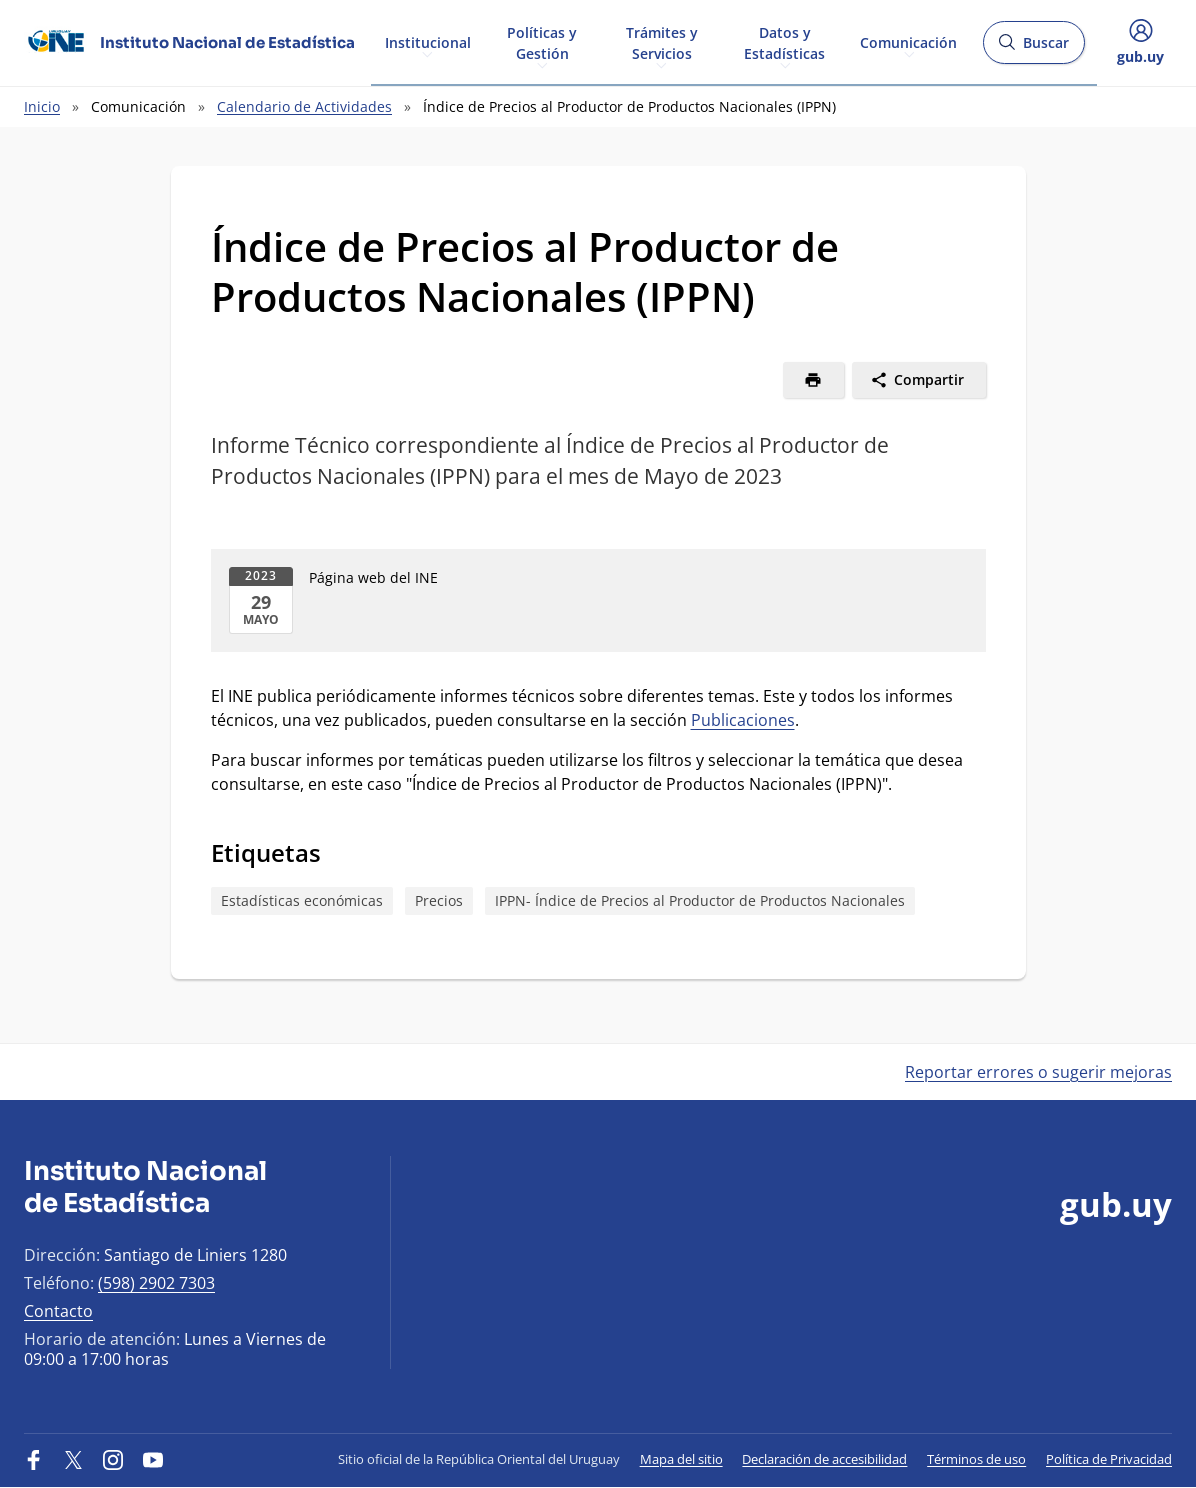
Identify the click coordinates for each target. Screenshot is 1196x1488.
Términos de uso (976, 1459)
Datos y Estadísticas (784, 42)
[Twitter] (74, 1459)
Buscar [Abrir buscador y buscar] (1033, 48)
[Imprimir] (813, 380)
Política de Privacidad (1109, 1459)
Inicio (42, 106)
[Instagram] (113, 1459)
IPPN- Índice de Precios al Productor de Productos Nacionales (700, 900)
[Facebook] (34, 1459)
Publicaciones (743, 720)
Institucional (428, 41)
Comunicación (908, 41)
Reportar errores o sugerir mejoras (1038, 1072)
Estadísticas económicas (302, 900)
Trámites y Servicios (662, 42)
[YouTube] (153, 1459)
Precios (439, 900)
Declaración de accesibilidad (824, 1459)
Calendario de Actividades (304, 106)
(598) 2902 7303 (156, 1283)
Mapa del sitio (681, 1459)
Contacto (58, 1311)
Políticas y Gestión (542, 42)
